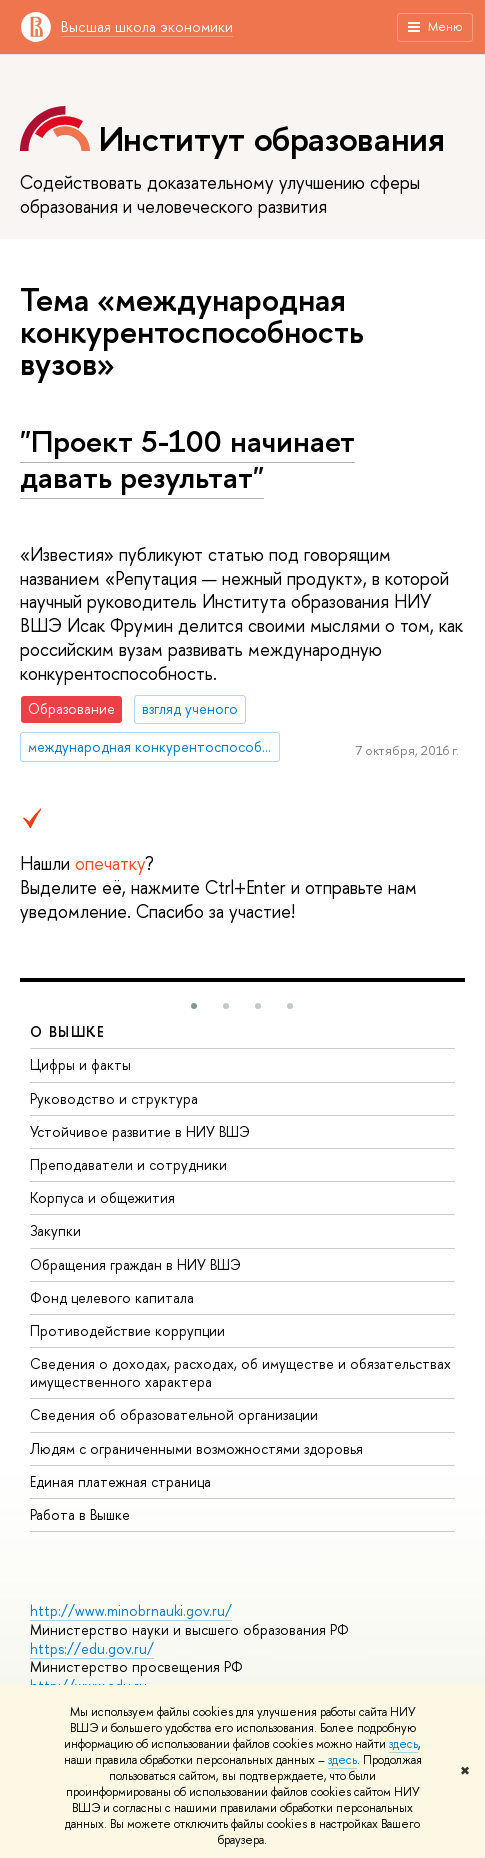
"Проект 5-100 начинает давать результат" (187, 459)
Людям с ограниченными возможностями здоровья (196, 1448)
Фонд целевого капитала (112, 1297)
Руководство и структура (114, 1098)
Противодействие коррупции (127, 1330)
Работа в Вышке (80, 1514)
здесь (403, 1744)
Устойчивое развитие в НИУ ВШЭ (140, 1131)
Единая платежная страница (120, 1481)
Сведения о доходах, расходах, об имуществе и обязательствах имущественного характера (240, 1372)
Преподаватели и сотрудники (128, 1164)
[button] (194, 1006)
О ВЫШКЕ (68, 1031)
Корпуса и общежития (102, 1197)
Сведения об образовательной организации (174, 1414)
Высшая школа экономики (147, 26)
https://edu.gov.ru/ (92, 1648)
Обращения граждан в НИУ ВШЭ (135, 1264)
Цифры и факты (80, 1064)
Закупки (55, 1230)
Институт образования (272, 138)
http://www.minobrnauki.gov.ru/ (131, 1610)
